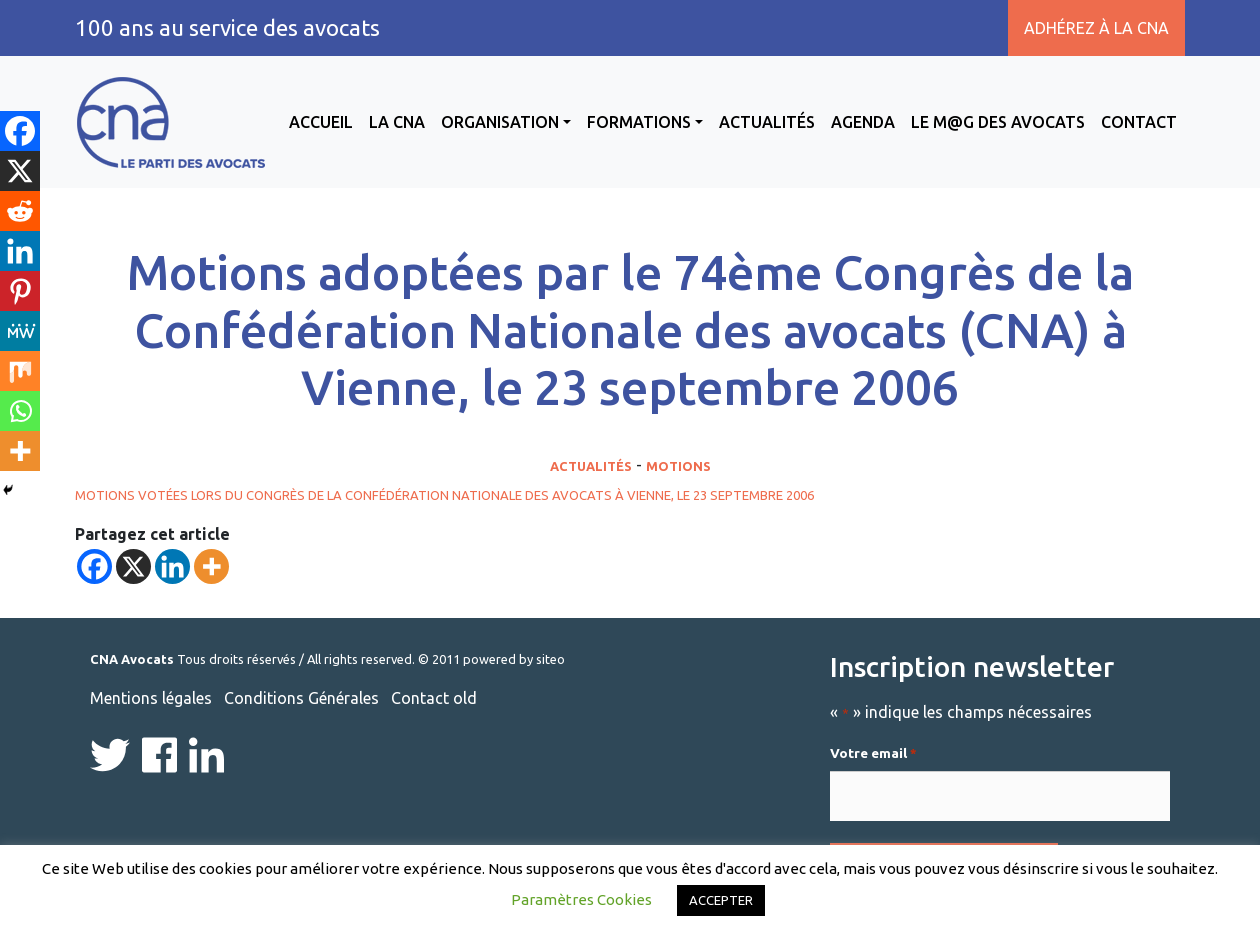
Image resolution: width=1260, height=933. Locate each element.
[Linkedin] (172, 566)
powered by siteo (514, 659)
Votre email (873, 754)
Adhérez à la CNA (1096, 28)
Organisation (500, 122)
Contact (1139, 122)
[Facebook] (94, 566)
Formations (639, 122)
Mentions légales (151, 698)
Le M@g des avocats (998, 122)
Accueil (321, 122)
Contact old (434, 698)
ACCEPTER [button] (721, 900)
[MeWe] (20, 331)
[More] (211, 566)
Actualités (767, 122)
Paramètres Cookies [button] (581, 899)
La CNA (397, 122)
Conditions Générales (301, 698)
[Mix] (20, 371)
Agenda (863, 122)
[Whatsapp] (20, 411)
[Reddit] (20, 211)
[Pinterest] (20, 291)
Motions (678, 466)
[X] (133, 566)
